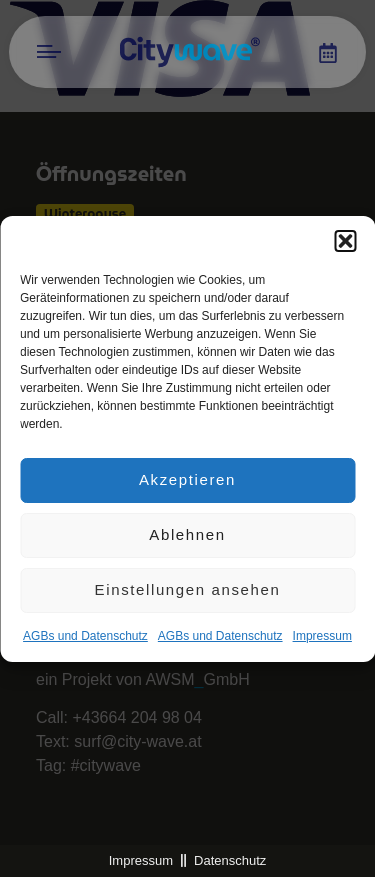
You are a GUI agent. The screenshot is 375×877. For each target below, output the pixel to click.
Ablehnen (187, 536)
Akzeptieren (187, 481)
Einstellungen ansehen (188, 591)
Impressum (141, 860)
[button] (345, 242)
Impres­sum (322, 637)
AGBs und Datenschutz (85, 637)
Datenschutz (230, 860)
